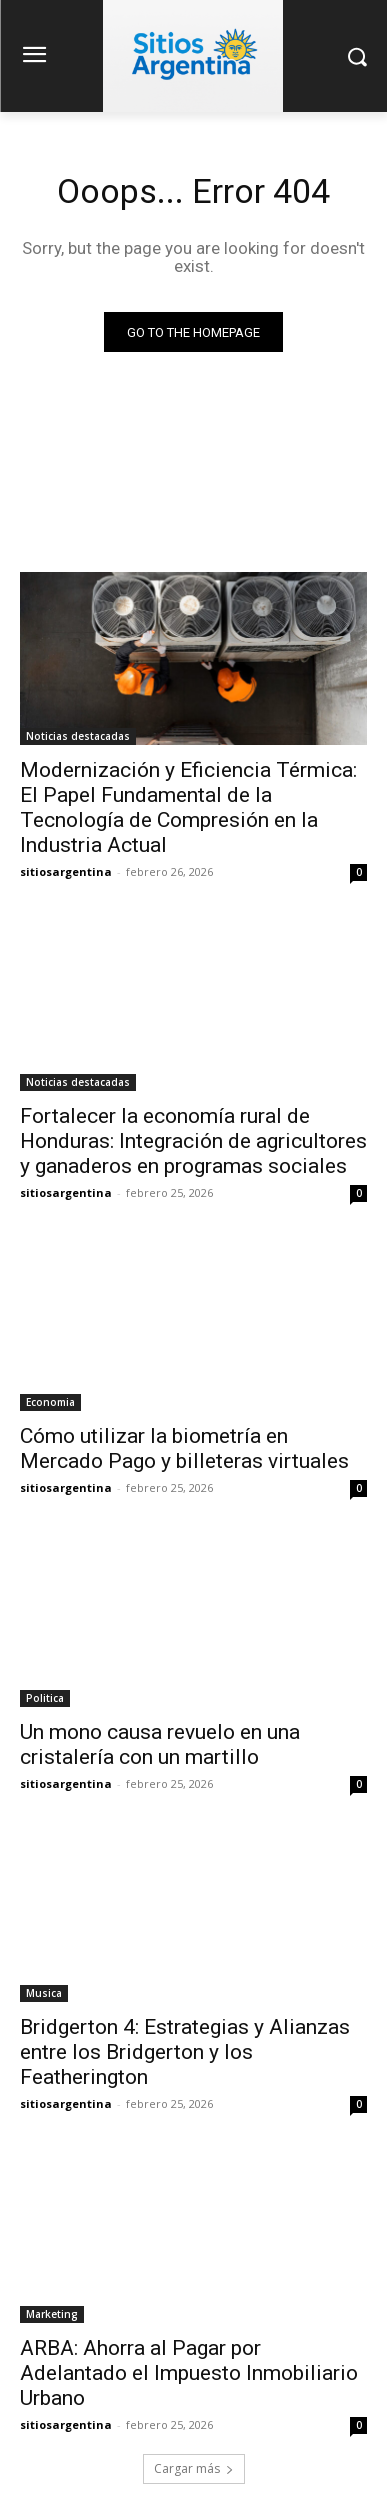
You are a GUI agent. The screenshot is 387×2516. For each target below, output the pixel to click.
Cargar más (194, 2468)
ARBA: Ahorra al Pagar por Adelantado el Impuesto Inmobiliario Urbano (189, 2373)
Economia (50, 1402)
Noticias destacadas (78, 736)
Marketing (52, 2314)
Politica (45, 1698)
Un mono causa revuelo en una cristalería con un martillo (160, 1744)
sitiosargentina (66, 871)
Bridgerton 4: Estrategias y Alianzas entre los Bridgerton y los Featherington (185, 2052)
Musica (44, 1993)
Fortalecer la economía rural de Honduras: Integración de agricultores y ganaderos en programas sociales (193, 1141)
